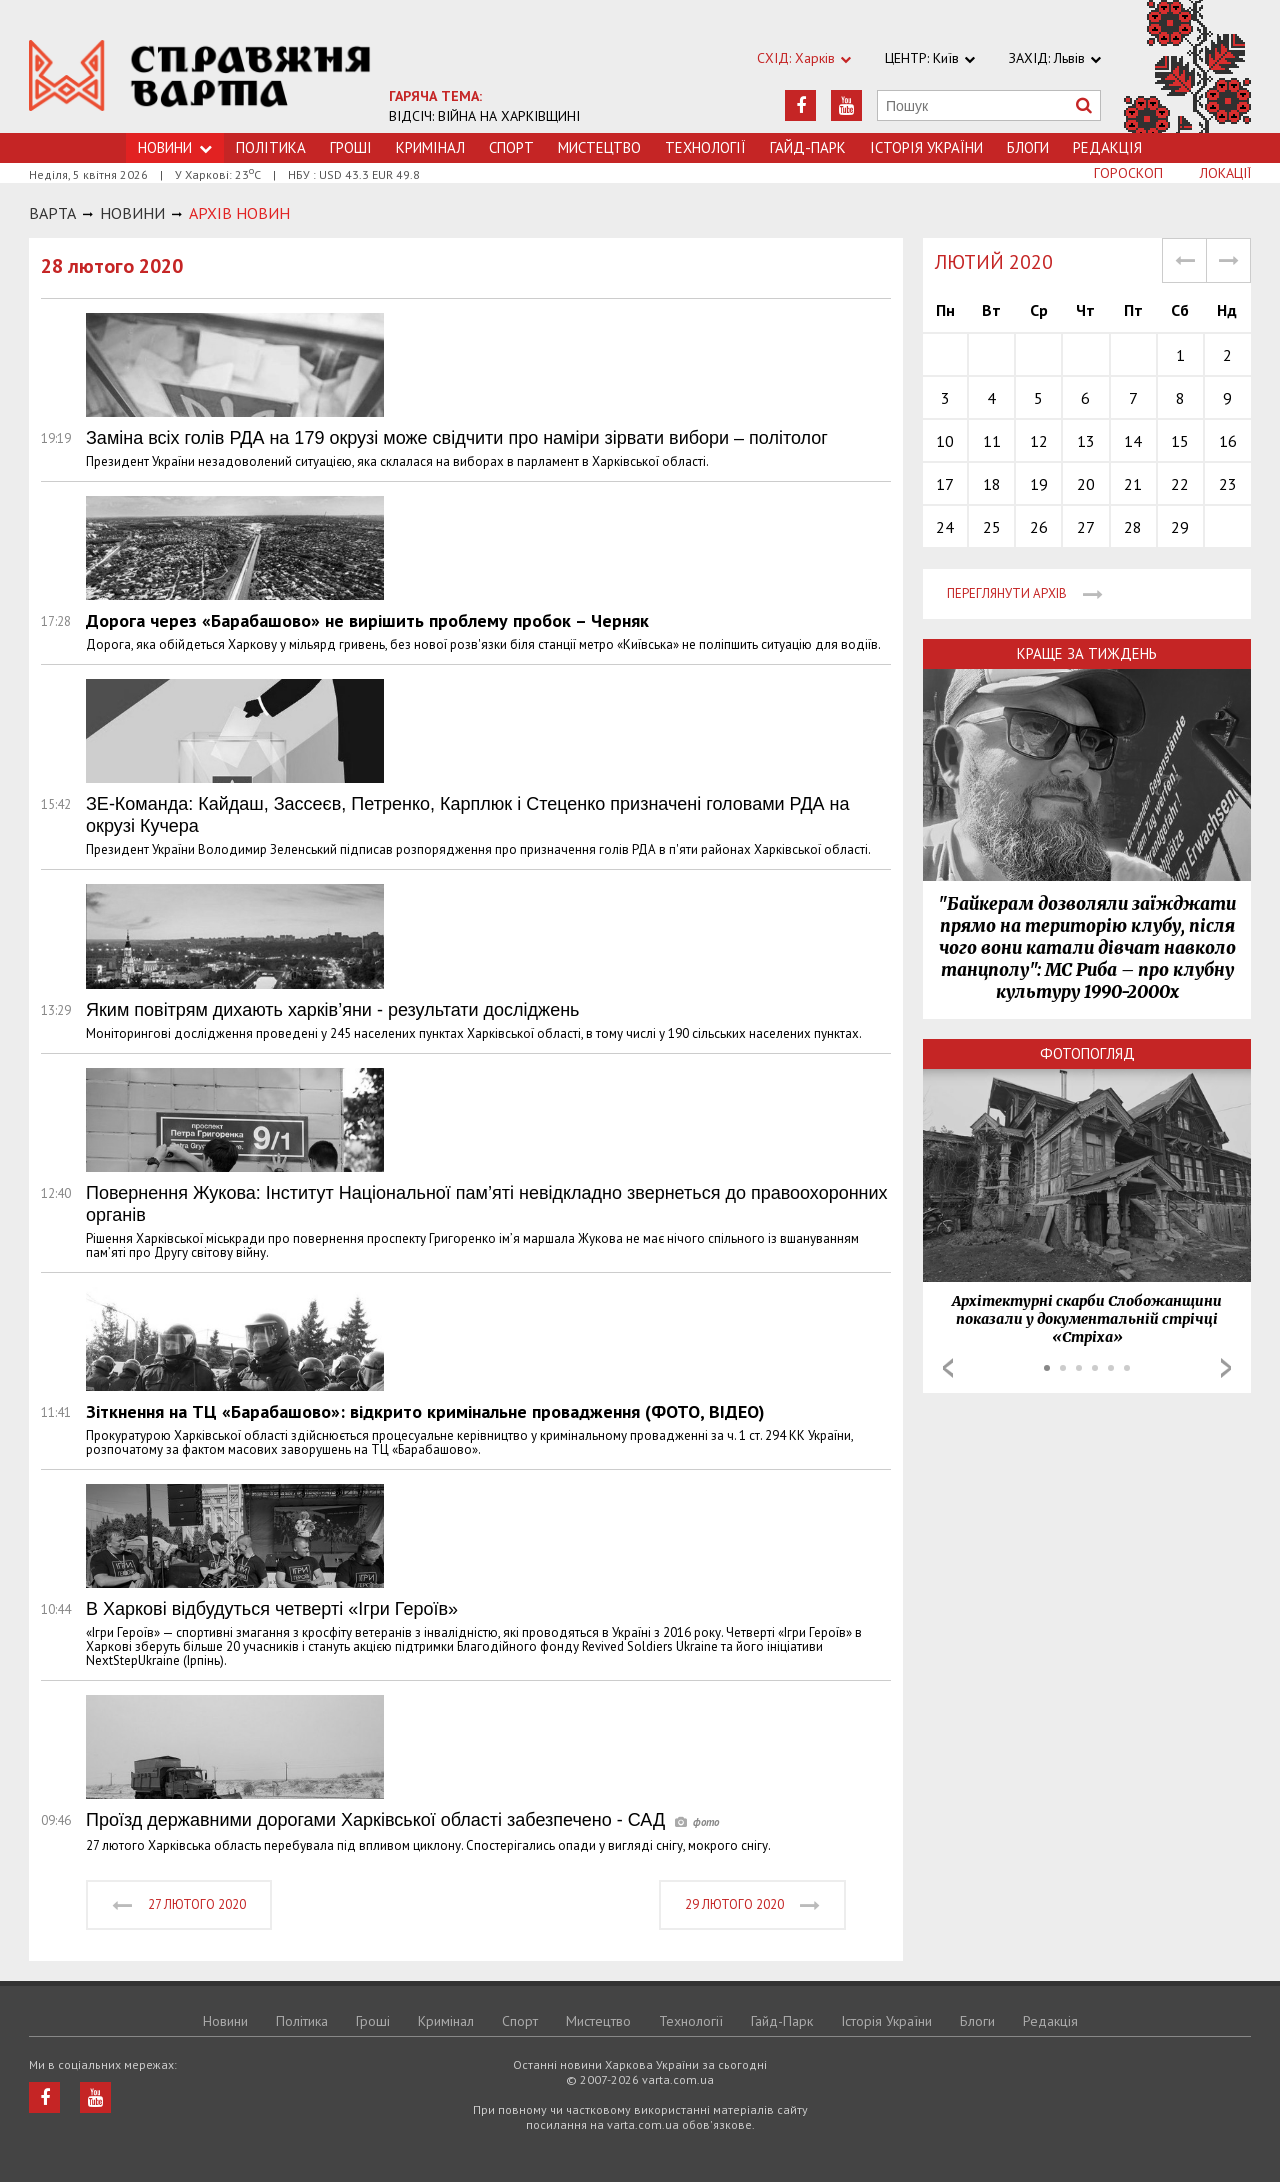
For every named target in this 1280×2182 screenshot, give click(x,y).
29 (1180, 527)
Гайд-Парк (808, 147)
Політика (271, 147)
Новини (225, 2021)
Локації (1225, 173)
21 (1133, 484)
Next (1226, 1368)
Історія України (926, 147)
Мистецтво (599, 147)
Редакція (1107, 147)
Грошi (351, 147)
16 (1228, 441)
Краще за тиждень (1087, 653)
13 (1086, 441)
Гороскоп (1128, 173)
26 (1039, 527)
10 (945, 441)
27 (1086, 527)
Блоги (1028, 147)
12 (1039, 441)
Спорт (511, 147)
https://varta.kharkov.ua (200, 77)
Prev (948, 1368)
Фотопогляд (1087, 1053)
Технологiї (705, 147)
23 (1228, 484)
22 (1180, 484)
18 (992, 484)
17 (945, 484)
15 (1180, 441)
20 (1086, 484)
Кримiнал (430, 147)
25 (992, 527)
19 (1039, 484)
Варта (52, 213)
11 (992, 441)
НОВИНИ (132, 213)
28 (1133, 527)
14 (1133, 441)
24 (945, 527)
